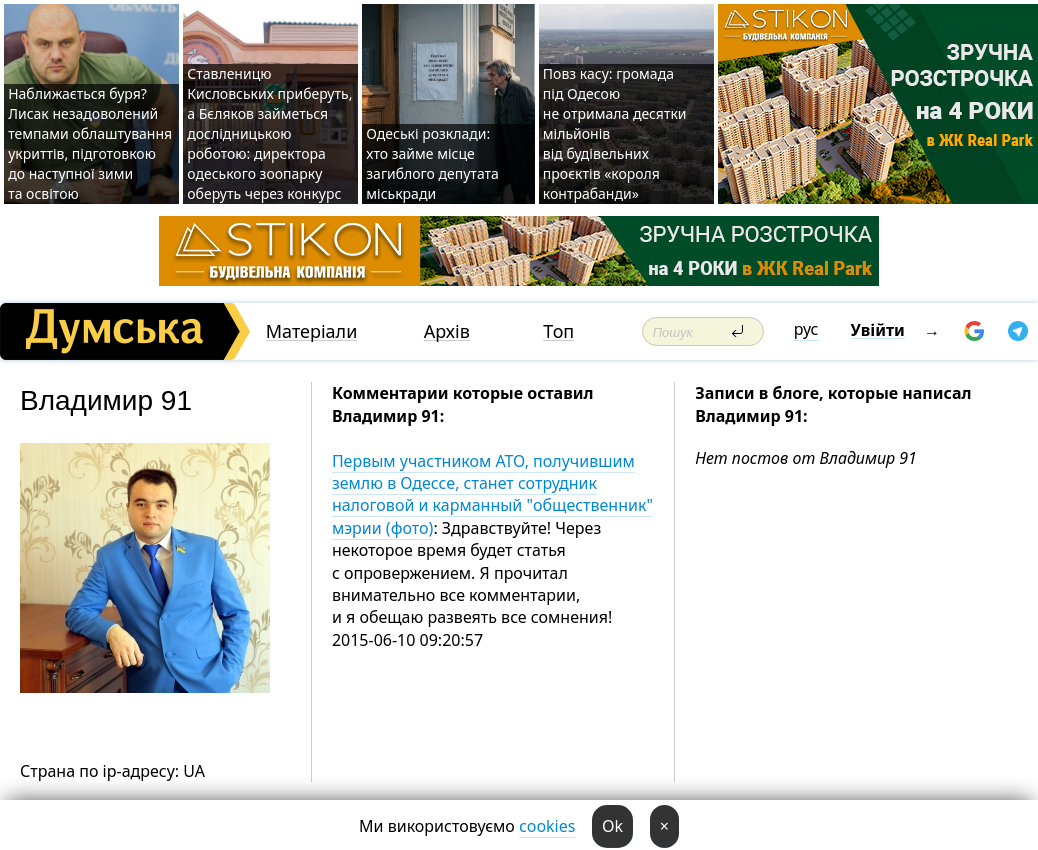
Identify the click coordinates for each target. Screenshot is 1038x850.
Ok (612, 826)
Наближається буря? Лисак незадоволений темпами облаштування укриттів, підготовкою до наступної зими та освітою (90, 143)
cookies (547, 826)
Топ (558, 331)
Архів (447, 331)
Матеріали (312, 331)
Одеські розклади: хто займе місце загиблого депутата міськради (432, 163)
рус (806, 329)
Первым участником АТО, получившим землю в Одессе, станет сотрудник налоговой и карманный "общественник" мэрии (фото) (492, 494)
